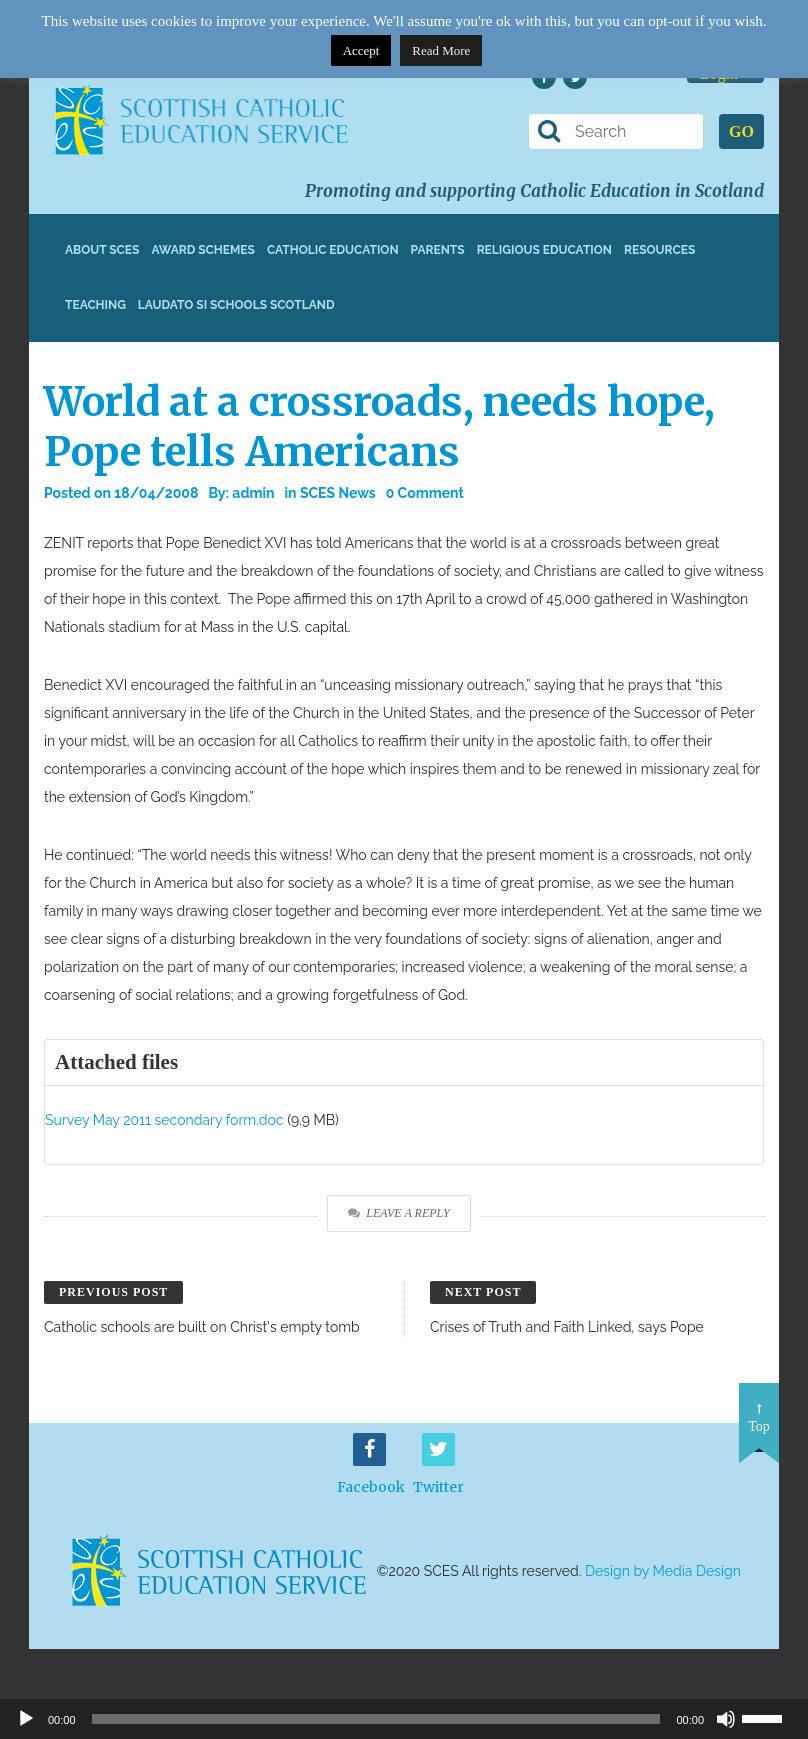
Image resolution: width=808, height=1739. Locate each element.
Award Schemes (203, 250)
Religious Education (544, 250)
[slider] (770, 1717)
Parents (438, 250)
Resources (659, 250)
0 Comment (425, 493)
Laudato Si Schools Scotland (236, 305)
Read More (441, 50)
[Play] (26, 1719)
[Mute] (726, 1719)
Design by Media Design (663, 1571)
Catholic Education (333, 250)
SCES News (338, 493)
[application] (404, 1719)
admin (253, 493)
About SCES (102, 250)
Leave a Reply (398, 1213)
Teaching (95, 305)
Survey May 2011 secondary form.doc (164, 1120)
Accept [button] (361, 50)
